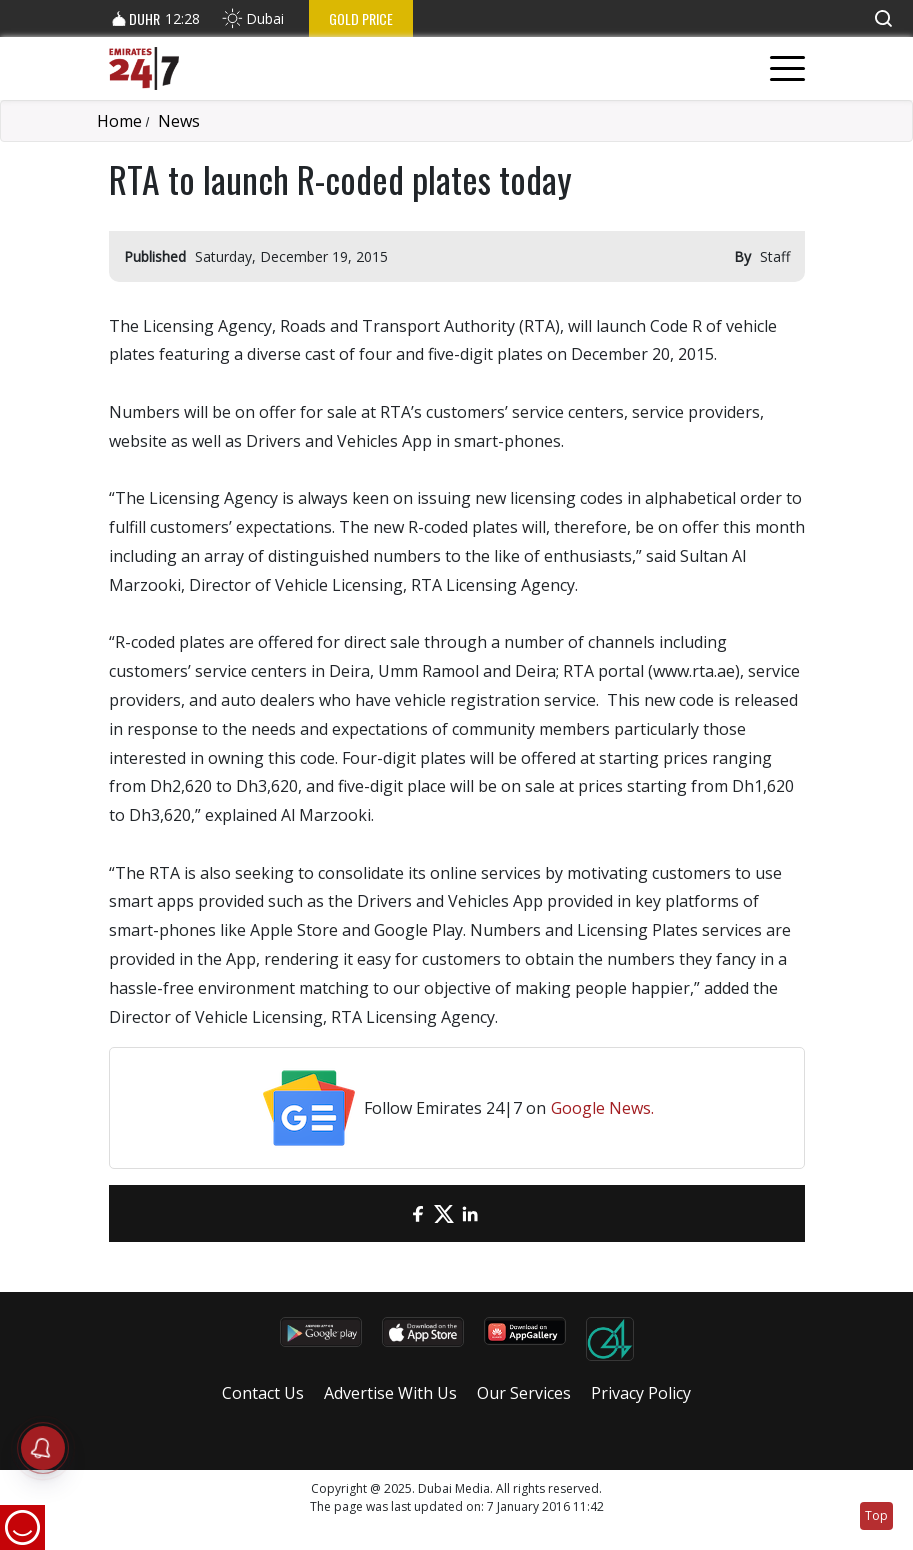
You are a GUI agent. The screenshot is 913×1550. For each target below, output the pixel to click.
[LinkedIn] (470, 1213)
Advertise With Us (390, 1393)
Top (876, 1515)
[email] (392, 1213)
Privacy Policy (641, 1393)
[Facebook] (418, 1213)
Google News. (602, 1108)
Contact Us (263, 1393)
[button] (883, 18)
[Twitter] (444, 1213)
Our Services (524, 1393)
